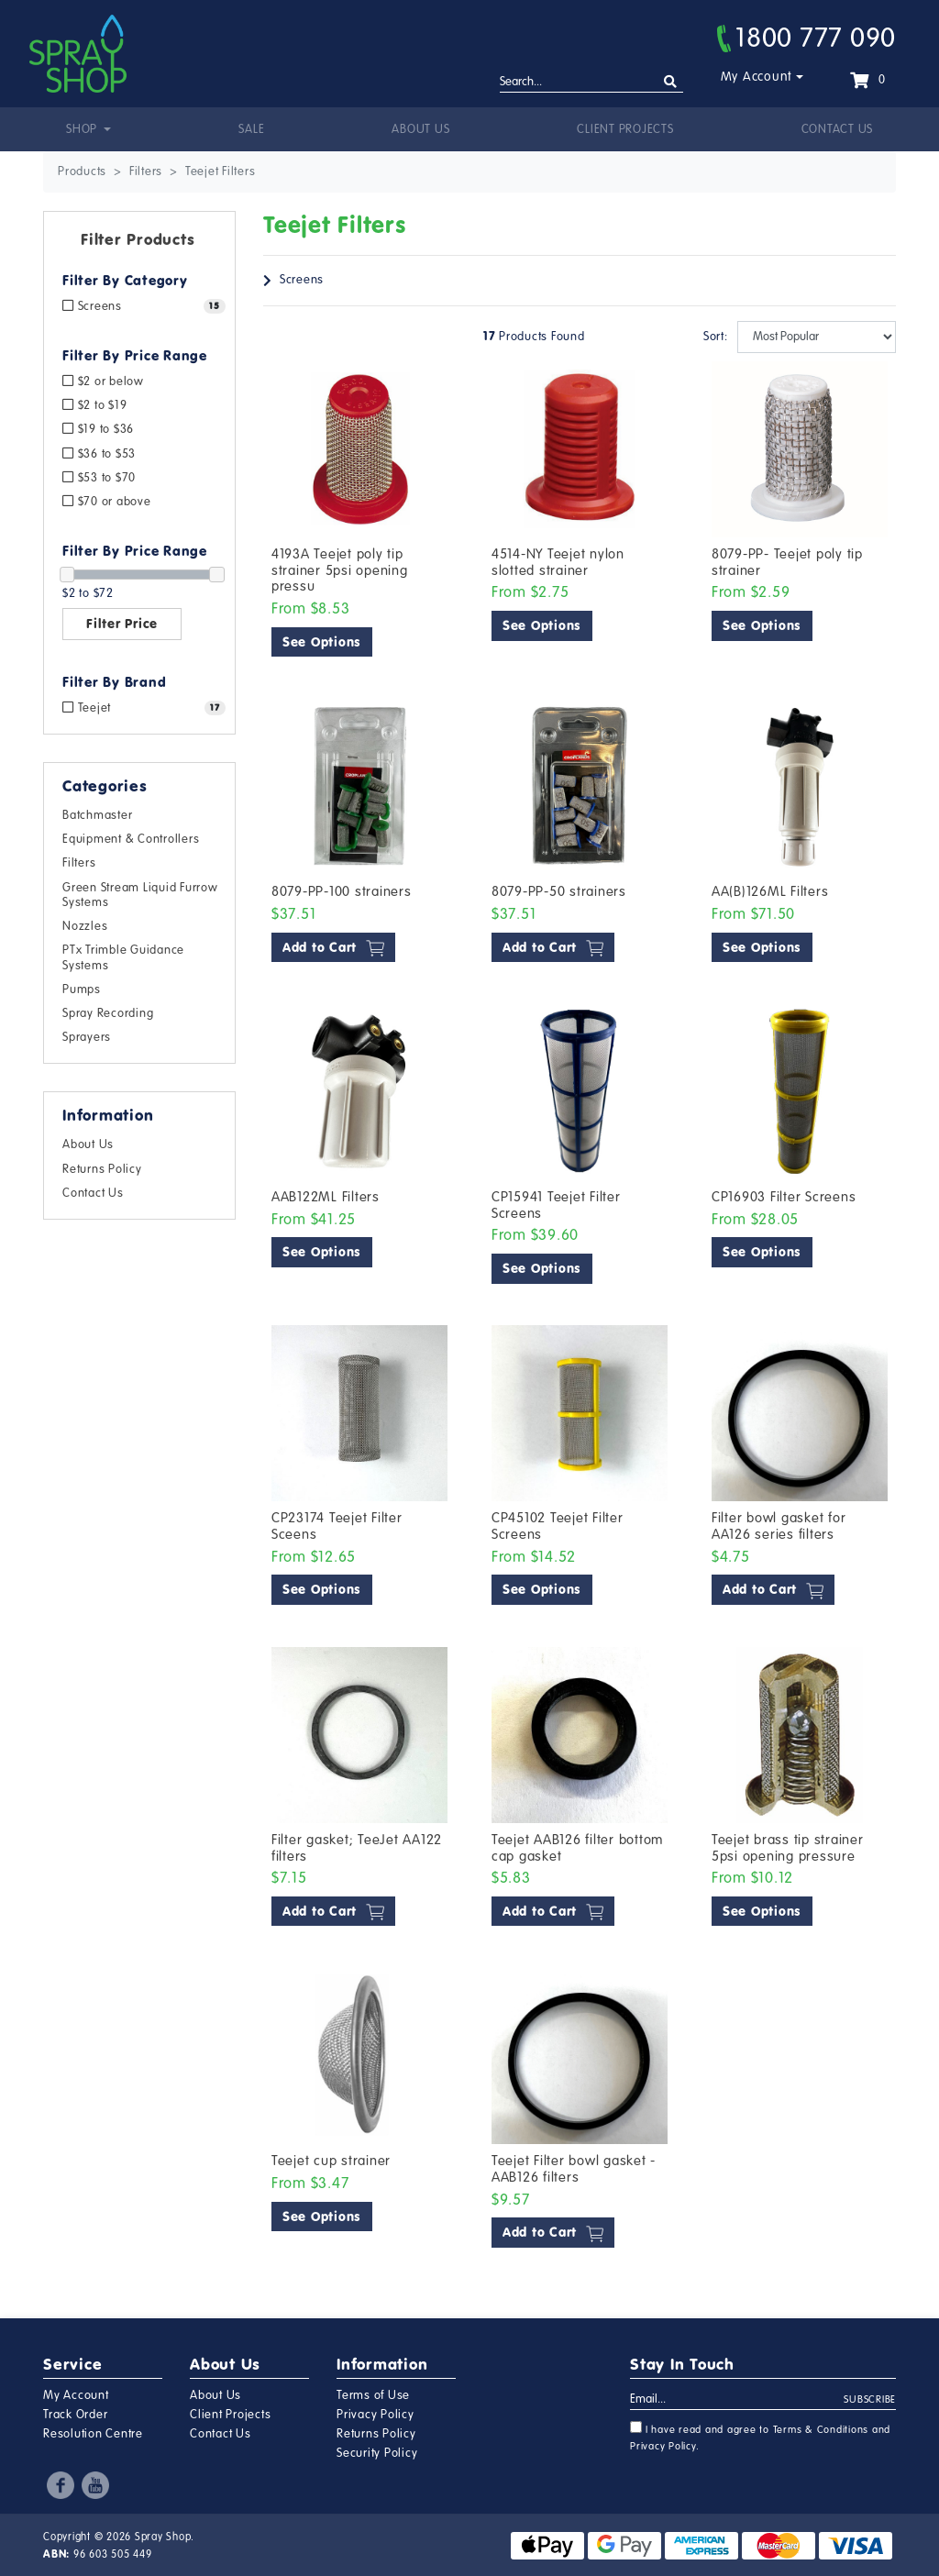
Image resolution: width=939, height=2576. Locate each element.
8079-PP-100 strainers (341, 891)
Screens (302, 280)
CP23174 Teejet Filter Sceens (337, 1525)
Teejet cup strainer (331, 2160)
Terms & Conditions (821, 2430)
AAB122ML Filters (325, 1196)
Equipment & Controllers (130, 839)
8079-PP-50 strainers (559, 891)
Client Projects (625, 129)
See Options (321, 642)
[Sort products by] (816, 337)
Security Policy (377, 2453)
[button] (139, 243)
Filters (78, 863)
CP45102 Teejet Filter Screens (558, 1525)
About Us (420, 129)
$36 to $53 (99, 454)
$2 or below (103, 381)
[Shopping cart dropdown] (867, 80)
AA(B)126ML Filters (770, 891)
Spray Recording (107, 1013)
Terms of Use (373, 2395)
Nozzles (84, 926)
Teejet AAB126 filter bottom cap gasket (578, 1847)
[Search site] (670, 82)
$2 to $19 (94, 405)
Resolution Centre (93, 2434)
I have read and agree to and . (760, 2436)
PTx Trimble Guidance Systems (123, 957)
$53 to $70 (99, 477)
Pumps (81, 989)
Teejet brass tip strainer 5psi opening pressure (788, 1847)
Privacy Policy (375, 2414)
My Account (757, 76)
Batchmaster (97, 815)
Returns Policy (102, 1169)
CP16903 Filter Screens (784, 1196)
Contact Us (837, 129)
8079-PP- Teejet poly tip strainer (787, 562)
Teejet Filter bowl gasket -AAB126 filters (574, 2168)
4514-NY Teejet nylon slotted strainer (558, 562)
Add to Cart (333, 947)
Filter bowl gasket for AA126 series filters (779, 1525)
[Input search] (591, 82)
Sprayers (86, 1037)
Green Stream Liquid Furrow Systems (140, 895)
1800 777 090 (806, 37)
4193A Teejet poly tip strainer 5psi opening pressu (339, 570)
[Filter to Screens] (139, 306)
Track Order (75, 2414)
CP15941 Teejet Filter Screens (556, 1205)
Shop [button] (83, 129)
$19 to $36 (98, 429)
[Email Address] (737, 2400)
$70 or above (106, 501)
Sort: (715, 336)
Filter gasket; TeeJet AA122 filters (356, 1847)
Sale (251, 129)
